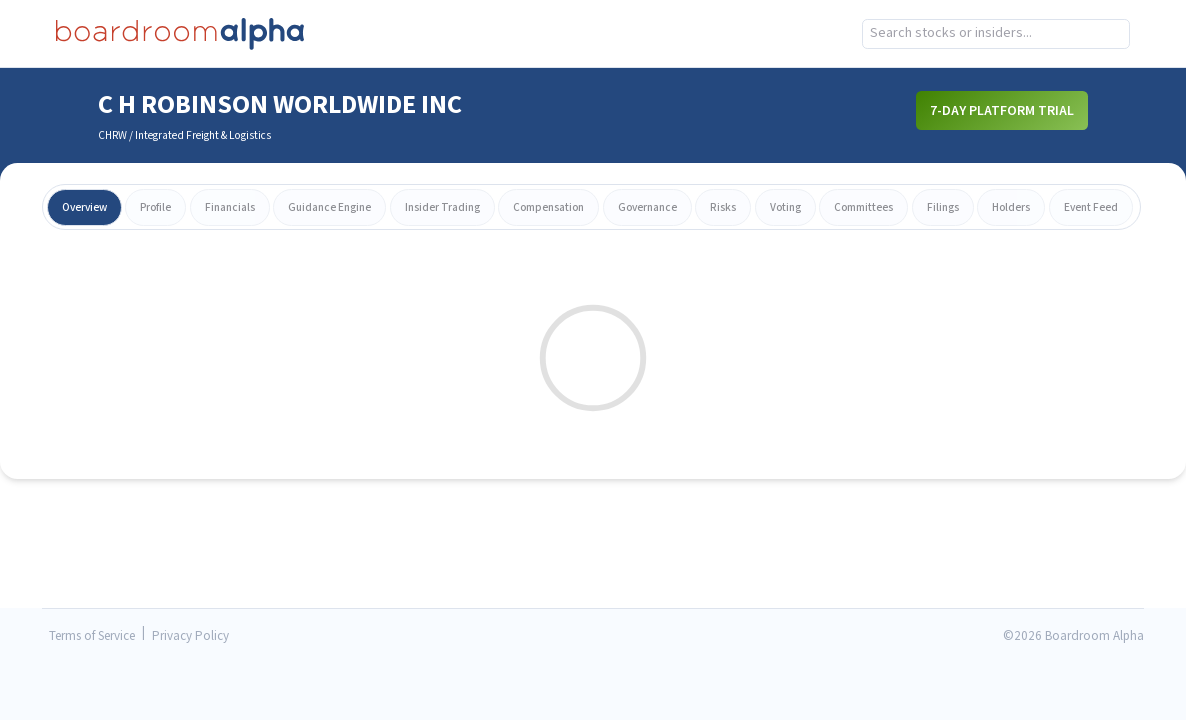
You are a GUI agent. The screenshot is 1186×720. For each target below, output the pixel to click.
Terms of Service (92, 636)
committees (863, 207)
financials (230, 207)
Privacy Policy (190, 636)
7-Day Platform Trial (1002, 110)
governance (647, 207)
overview (84, 207)
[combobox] (996, 34)
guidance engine (329, 207)
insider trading (442, 207)
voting (785, 207)
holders (1011, 207)
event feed (1091, 207)
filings (943, 207)
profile (155, 207)
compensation (548, 207)
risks (723, 207)
